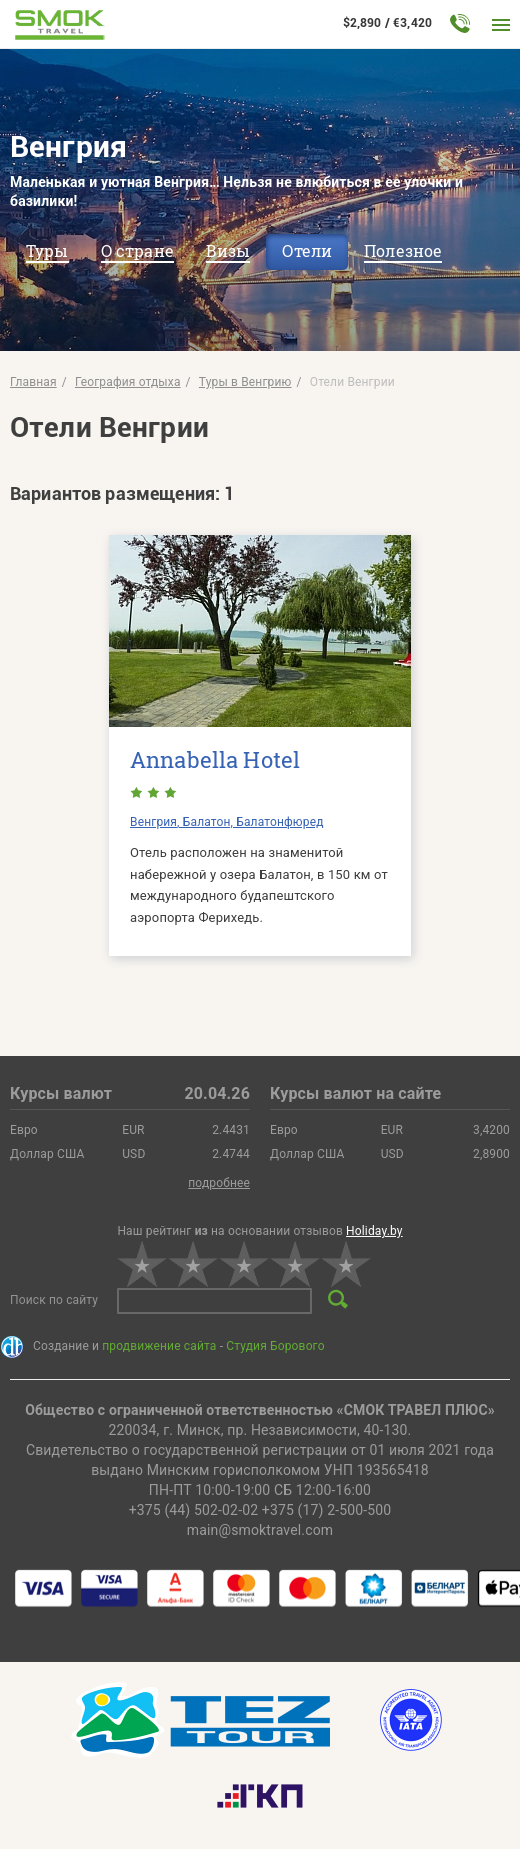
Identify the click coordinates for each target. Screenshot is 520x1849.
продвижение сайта (159, 1346)
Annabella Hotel (215, 759)
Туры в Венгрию (245, 382)
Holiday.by (374, 1231)
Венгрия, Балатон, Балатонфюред (227, 822)
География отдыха (128, 382)
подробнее (219, 1183)
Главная (33, 382)
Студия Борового (275, 1346)
